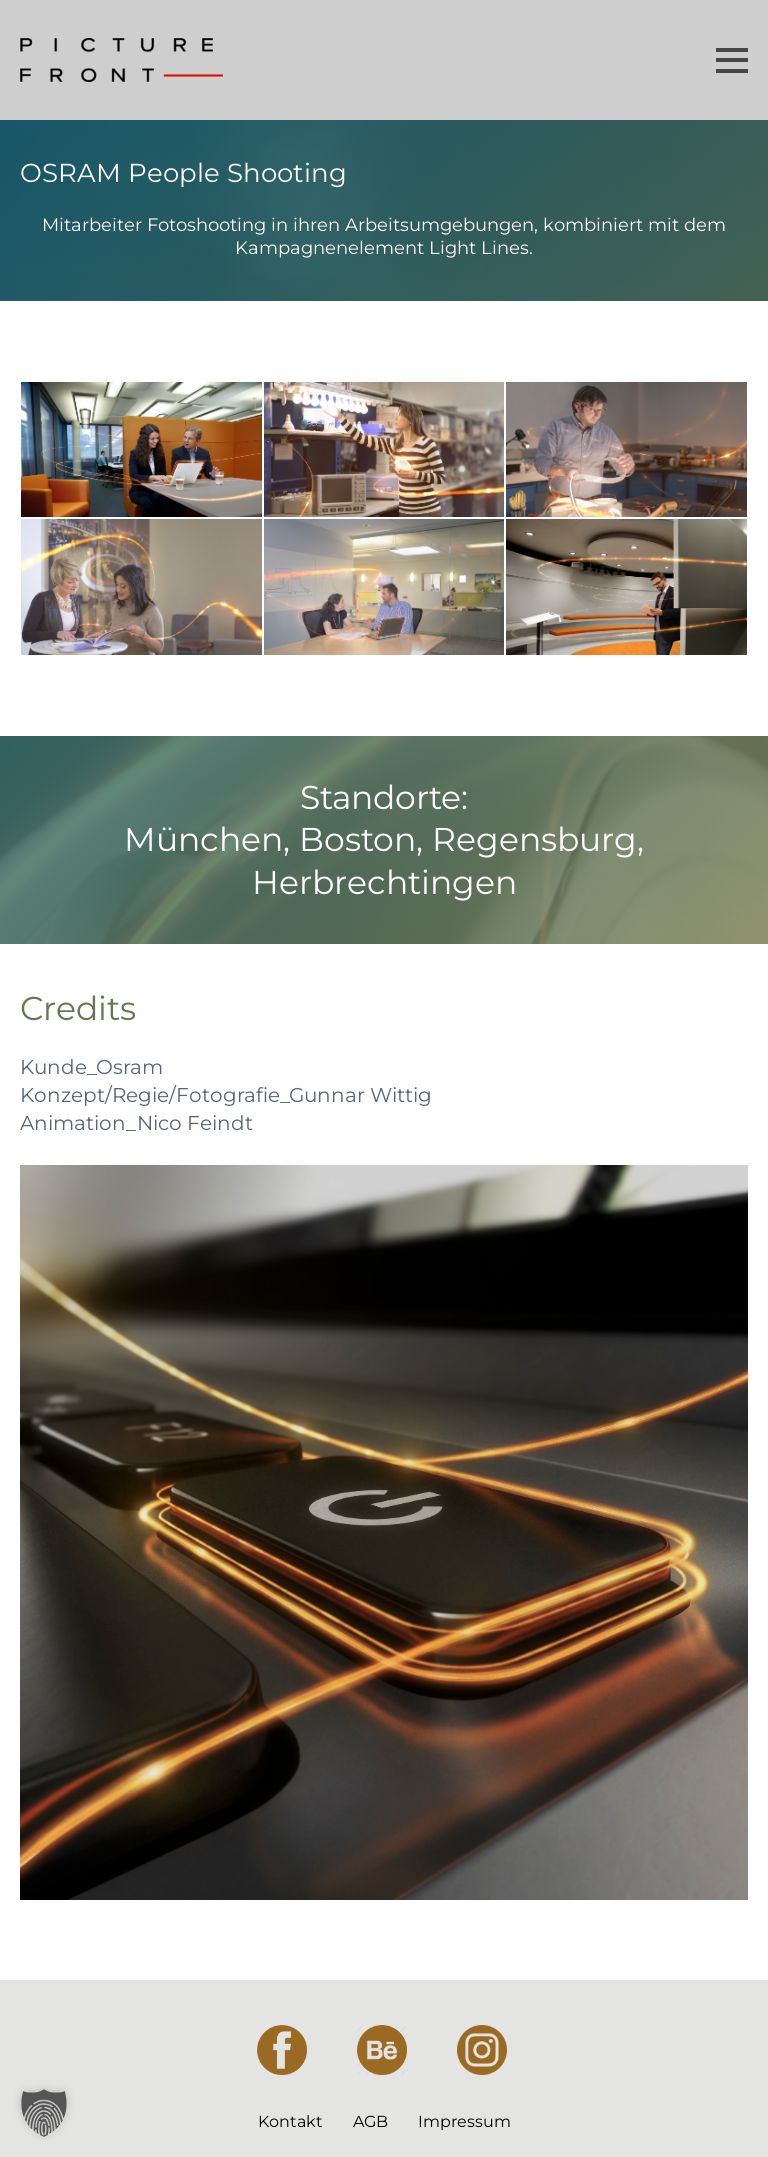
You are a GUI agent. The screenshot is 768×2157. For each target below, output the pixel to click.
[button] (44, 2113)
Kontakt (290, 2121)
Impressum (464, 2121)
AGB (370, 2121)
